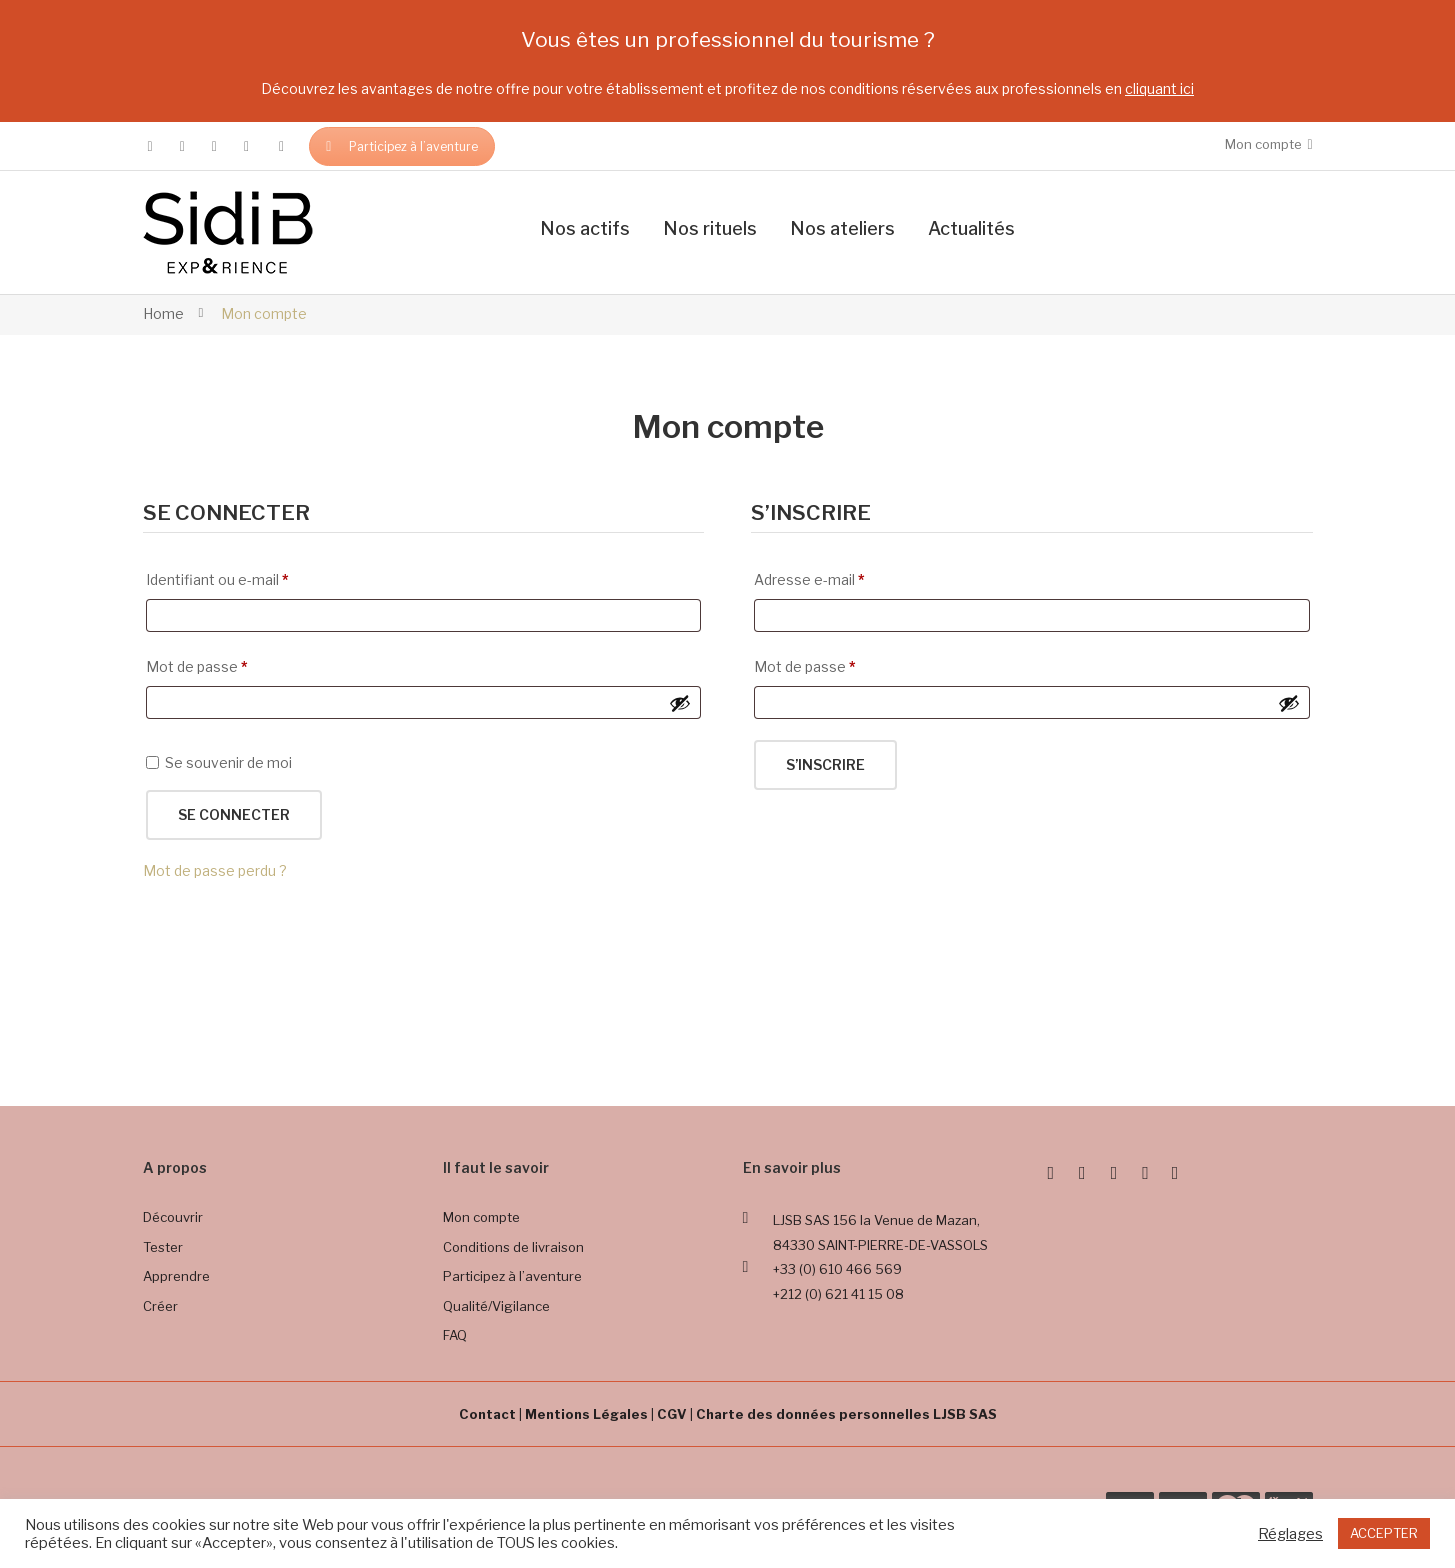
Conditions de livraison (513, 1247)
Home (163, 313)
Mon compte (481, 1217)
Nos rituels (710, 228)
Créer (160, 1306)
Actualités (971, 228)
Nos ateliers (842, 228)
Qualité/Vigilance (496, 1306)
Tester (163, 1247)
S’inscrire (825, 764)
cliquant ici (1159, 88)
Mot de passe (197, 664)
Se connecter (234, 814)
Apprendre (176, 1276)
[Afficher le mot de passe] (680, 703)
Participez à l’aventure (402, 146)
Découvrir (173, 1217)
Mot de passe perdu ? (215, 870)
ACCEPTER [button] (1384, 1533)
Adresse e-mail (809, 577)
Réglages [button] (1290, 1534)
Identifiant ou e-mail (217, 577)
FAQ (455, 1335)
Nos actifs (585, 228)
